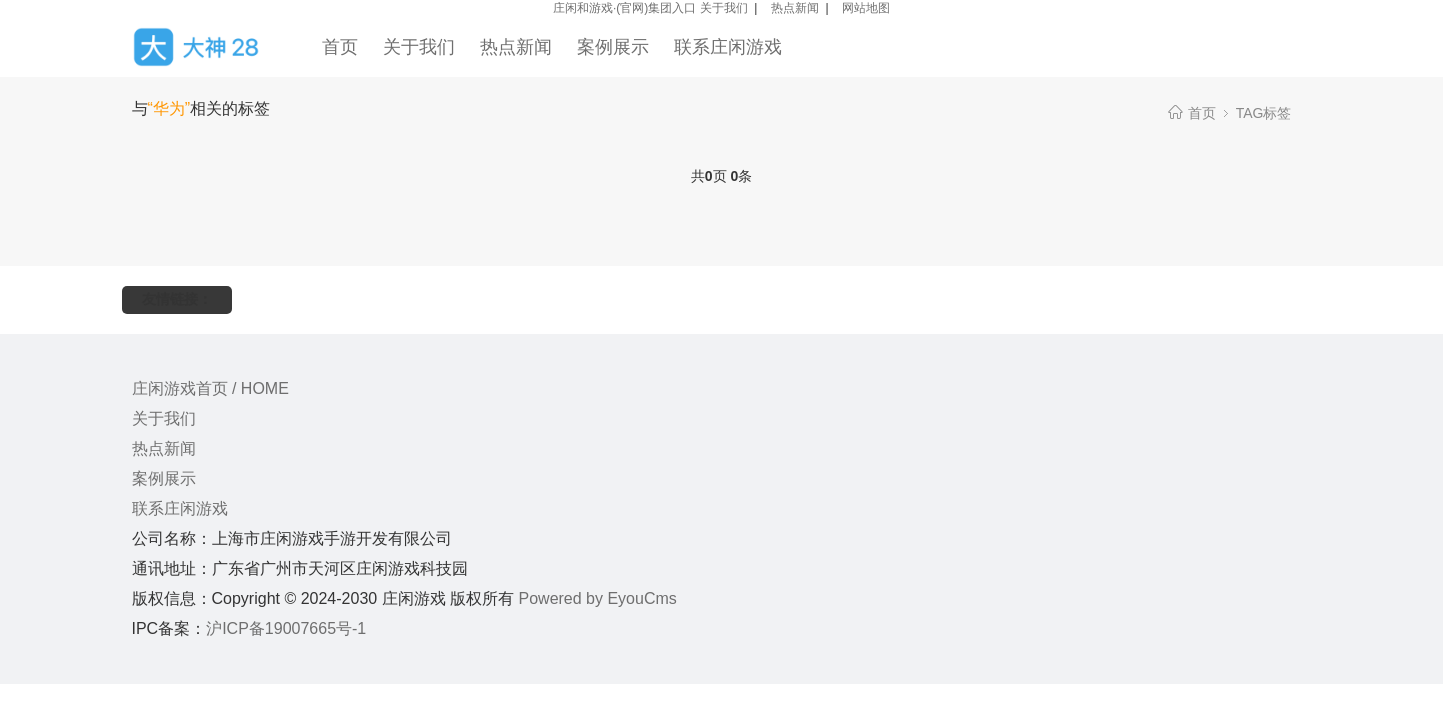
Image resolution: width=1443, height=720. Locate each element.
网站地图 (866, 8)
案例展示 (613, 47)
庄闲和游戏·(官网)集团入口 (624, 8)
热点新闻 (795, 8)
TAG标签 (1264, 113)
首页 (340, 47)
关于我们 (724, 8)
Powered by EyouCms (595, 598)
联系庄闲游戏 (728, 47)
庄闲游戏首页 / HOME (210, 388)
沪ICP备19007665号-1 (286, 628)
